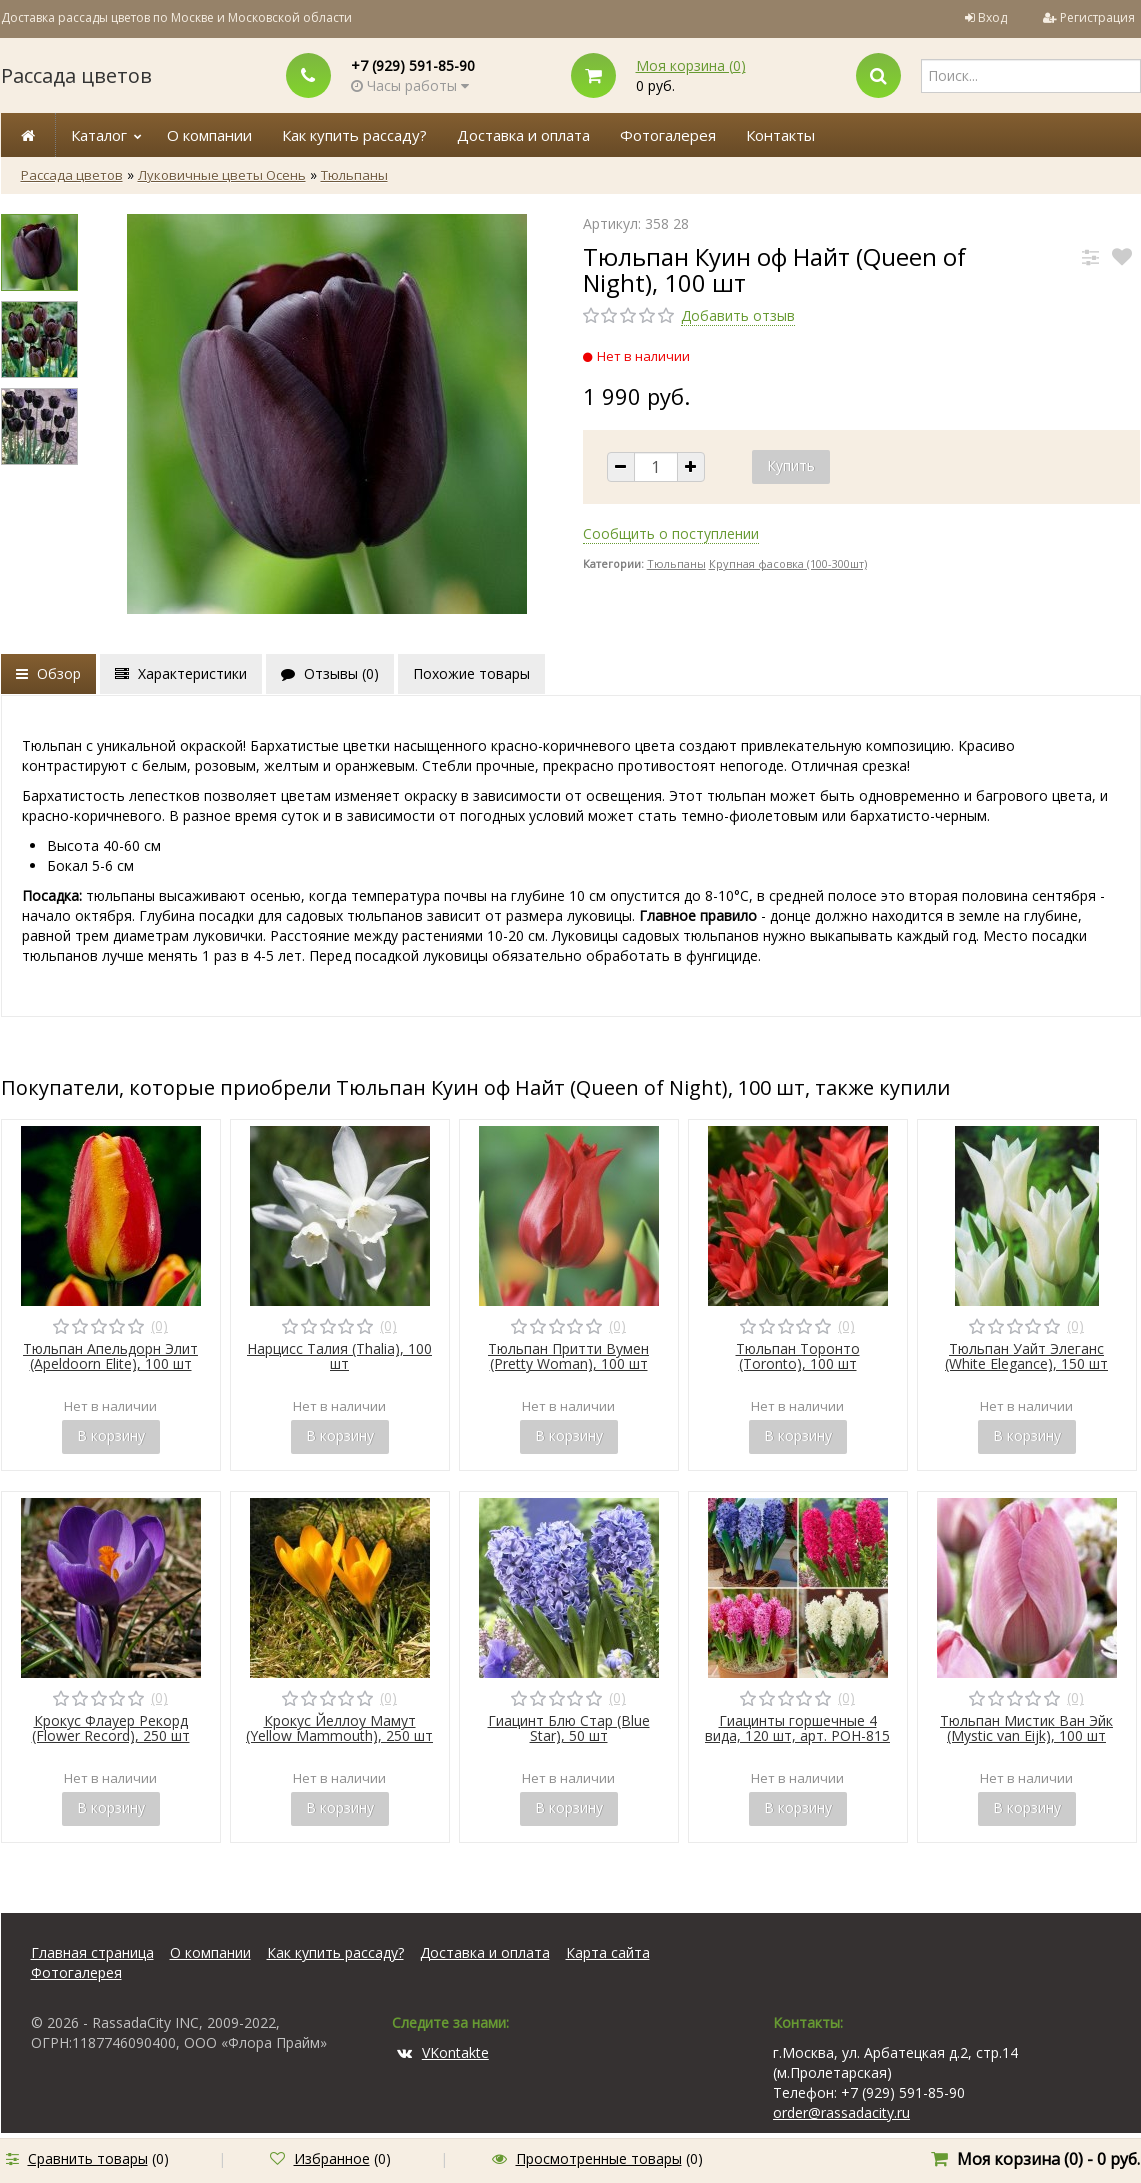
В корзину (111, 1435)
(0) (159, 1325)
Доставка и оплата (523, 135)
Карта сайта (608, 1952)
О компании (209, 135)
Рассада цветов (76, 75)
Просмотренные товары (599, 2158)
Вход (992, 17)
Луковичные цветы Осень (222, 175)
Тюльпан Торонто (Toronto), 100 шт (798, 1356)
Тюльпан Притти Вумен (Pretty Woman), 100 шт (568, 1356)
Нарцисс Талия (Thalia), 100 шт (339, 1356)
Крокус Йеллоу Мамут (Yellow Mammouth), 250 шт (339, 1728)
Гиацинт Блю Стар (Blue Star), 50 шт (569, 1728)
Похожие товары (471, 673)
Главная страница (92, 1952)
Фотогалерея (668, 135)
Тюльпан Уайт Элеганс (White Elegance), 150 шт (1026, 1356)
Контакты (780, 135)
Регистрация (1097, 17)
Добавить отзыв (738, 315)
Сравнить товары (88, 2158)
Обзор (48, 673)
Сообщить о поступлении (671, 533)
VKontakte (443, 2052)
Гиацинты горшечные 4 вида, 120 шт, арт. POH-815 (797, 1728)
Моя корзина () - (1048, 2159)
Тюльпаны (354, 175)
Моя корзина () (691, 65)
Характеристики (181, 673)
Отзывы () (330, 673)
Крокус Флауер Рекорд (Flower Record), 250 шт (111, 1728)
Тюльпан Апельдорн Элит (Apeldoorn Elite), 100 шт (110, 1356)
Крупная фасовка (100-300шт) (788, 563)
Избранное (332, 2158)
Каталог (99, 135)
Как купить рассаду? (354, 135)
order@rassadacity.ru (841, 2112)
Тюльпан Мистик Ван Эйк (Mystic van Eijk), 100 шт (1026, 1728)
